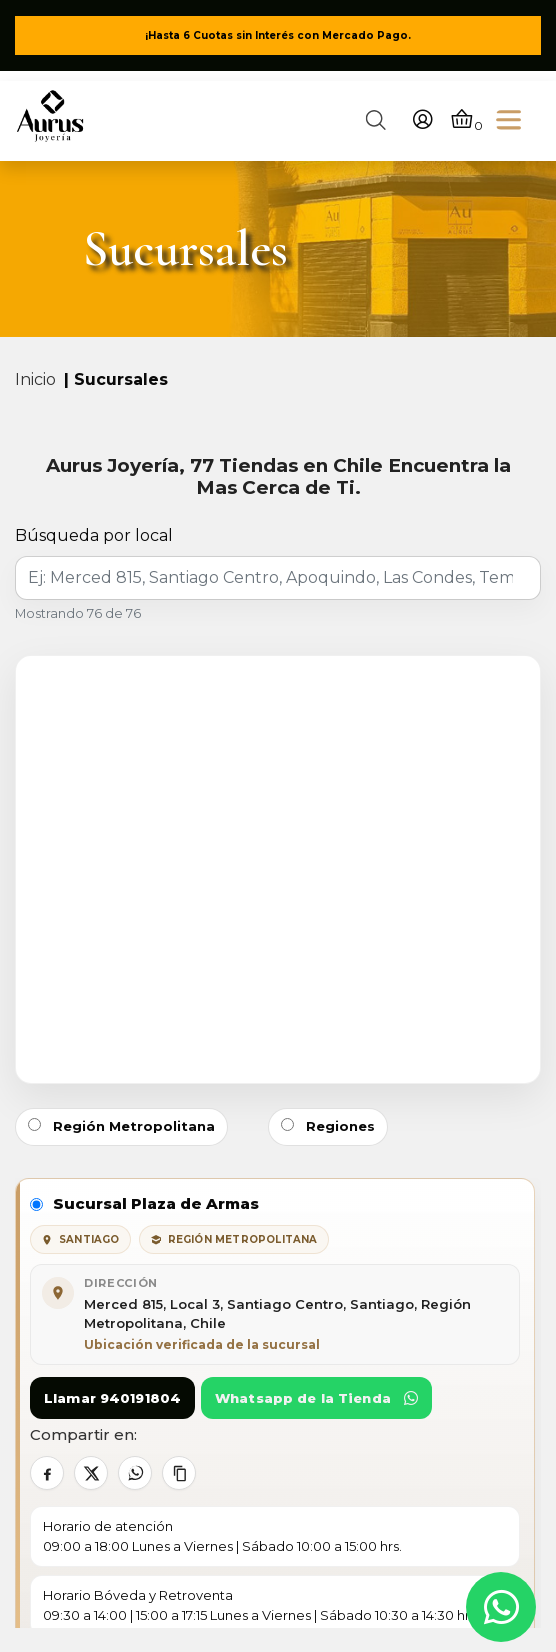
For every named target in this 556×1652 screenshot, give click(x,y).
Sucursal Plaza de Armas (144, 1203)
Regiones (328, 1126)
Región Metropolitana (121, 1126)
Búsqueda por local (94, 535)
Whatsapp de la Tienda (316, 1398)
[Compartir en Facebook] (47, 1473)
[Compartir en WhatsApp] (135, 1473)
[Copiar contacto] (179, 1473)
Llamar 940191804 (112, 1398)
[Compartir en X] (91, 1473)
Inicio (35, 379)
